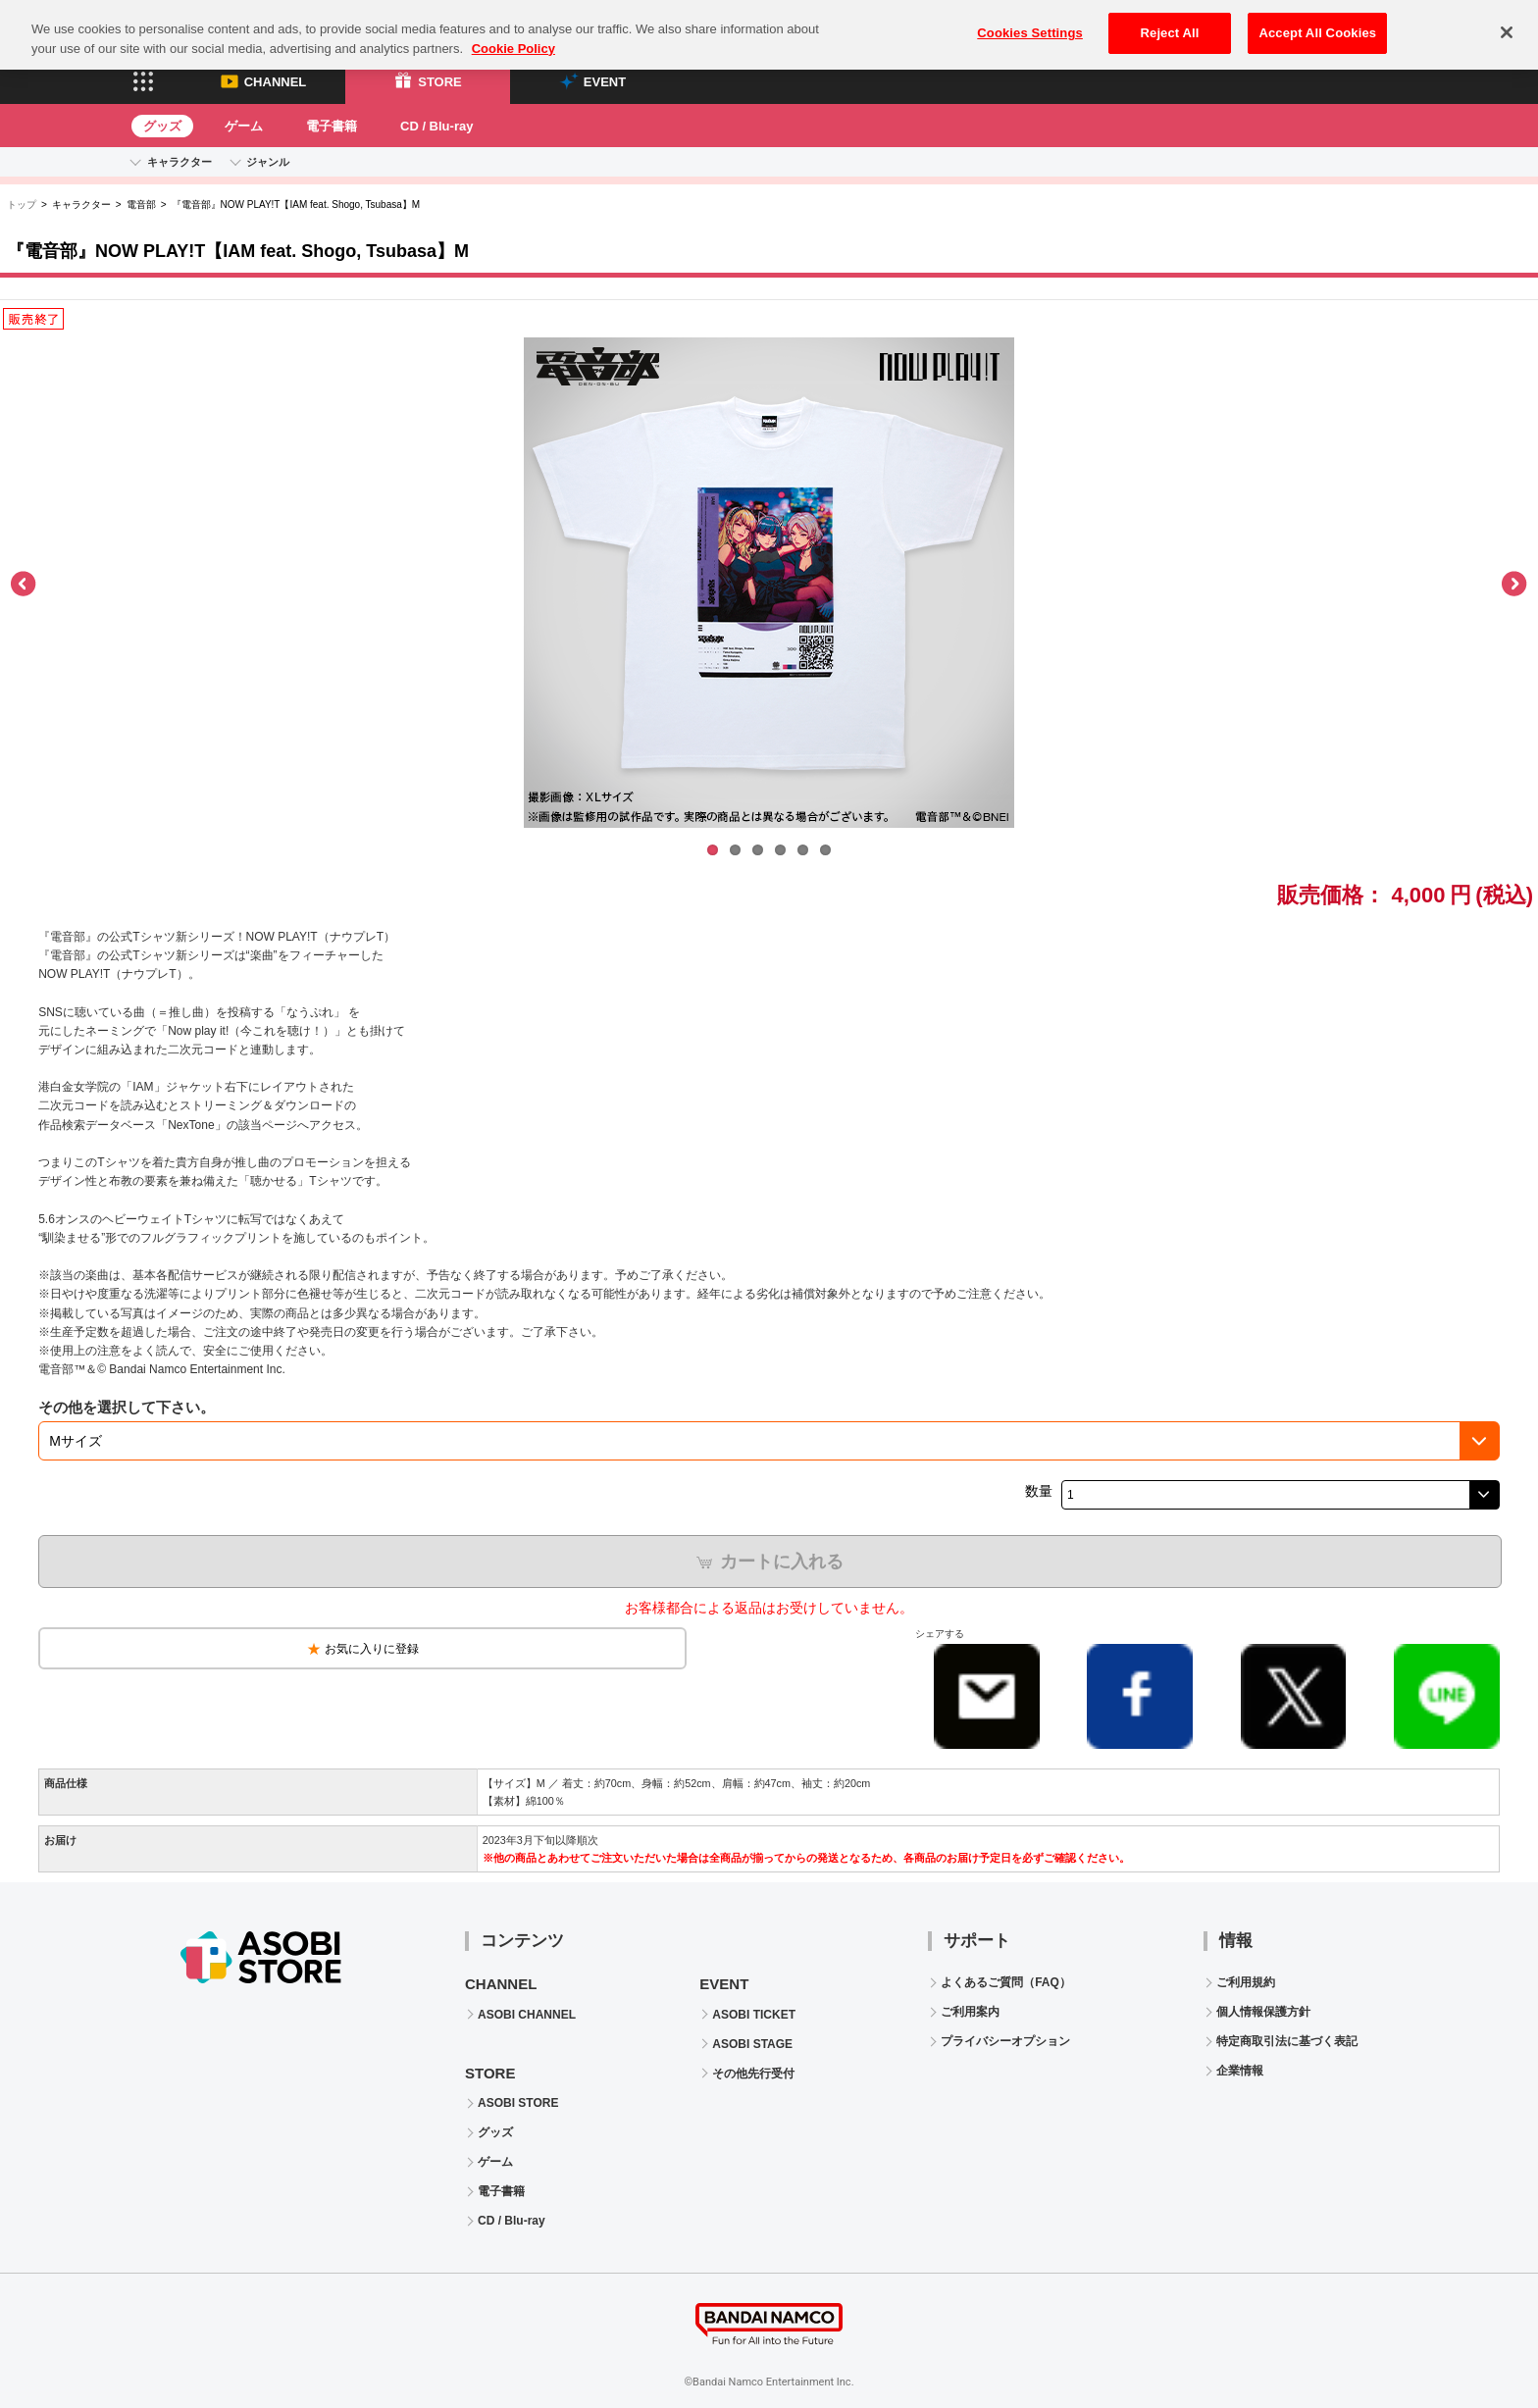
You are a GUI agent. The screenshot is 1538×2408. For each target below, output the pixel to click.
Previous (24, 584)
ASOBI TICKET (753, 2015)
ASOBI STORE (518, 2103)
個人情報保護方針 (1263, 2012)
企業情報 (1239, 2070)
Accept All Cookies (1317, 21)
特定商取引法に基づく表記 (1287, 2041)
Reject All (1170, 21)
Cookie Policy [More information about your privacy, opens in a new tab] (513, 36)
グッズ (162, 126)
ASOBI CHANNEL (527, 2015)
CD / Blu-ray (436, 126)
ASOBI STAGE (752, 2044)
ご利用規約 (1245, 1982)
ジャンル (267, 162)
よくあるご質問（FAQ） (1006, 1982)
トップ (21, 204)
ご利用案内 (970, 2012)
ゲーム (244, 126)
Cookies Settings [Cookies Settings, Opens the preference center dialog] (1030, 21)
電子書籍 (331, 126)
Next (1513, 584)
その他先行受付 (753, 2073)
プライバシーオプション (1005, 2041)
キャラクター (179, 162)
